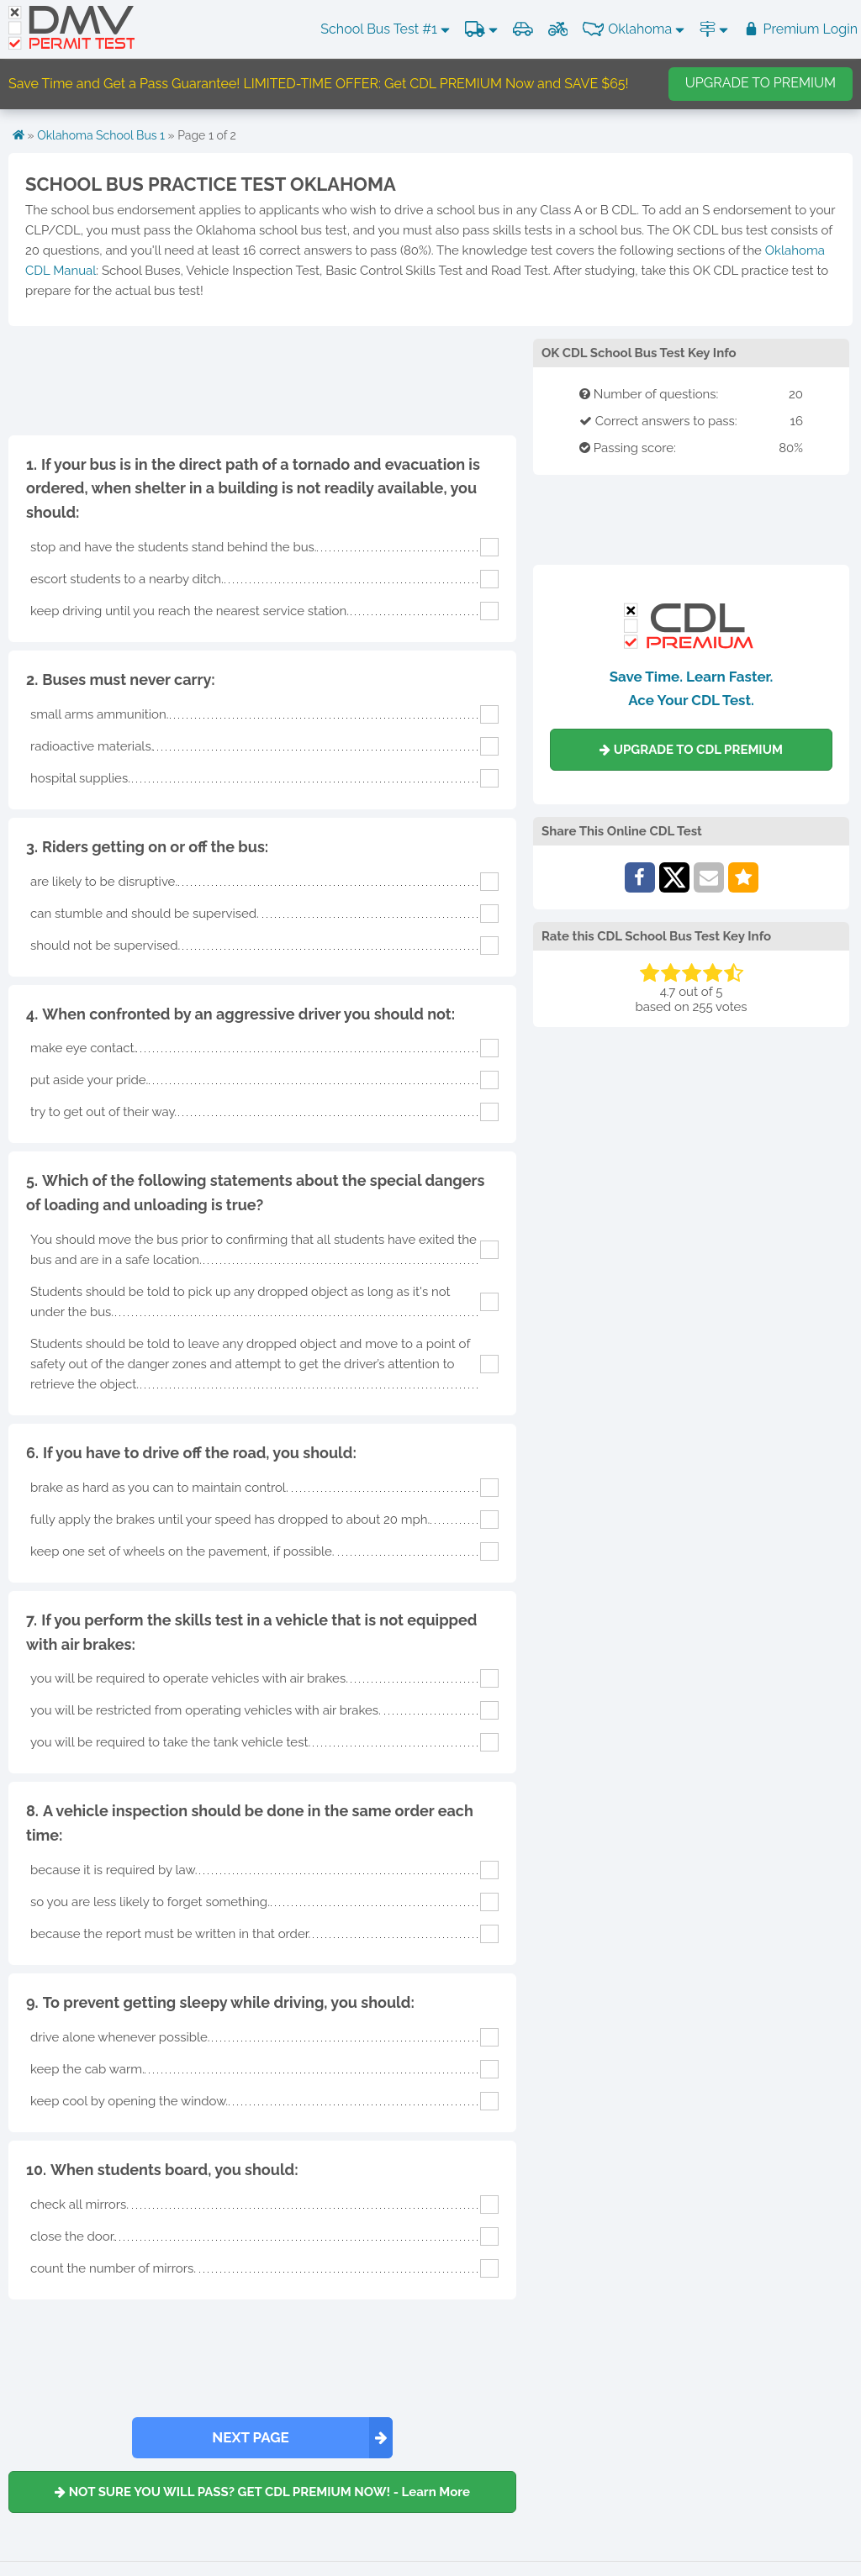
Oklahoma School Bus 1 (101, 135)
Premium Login (800, 29)
